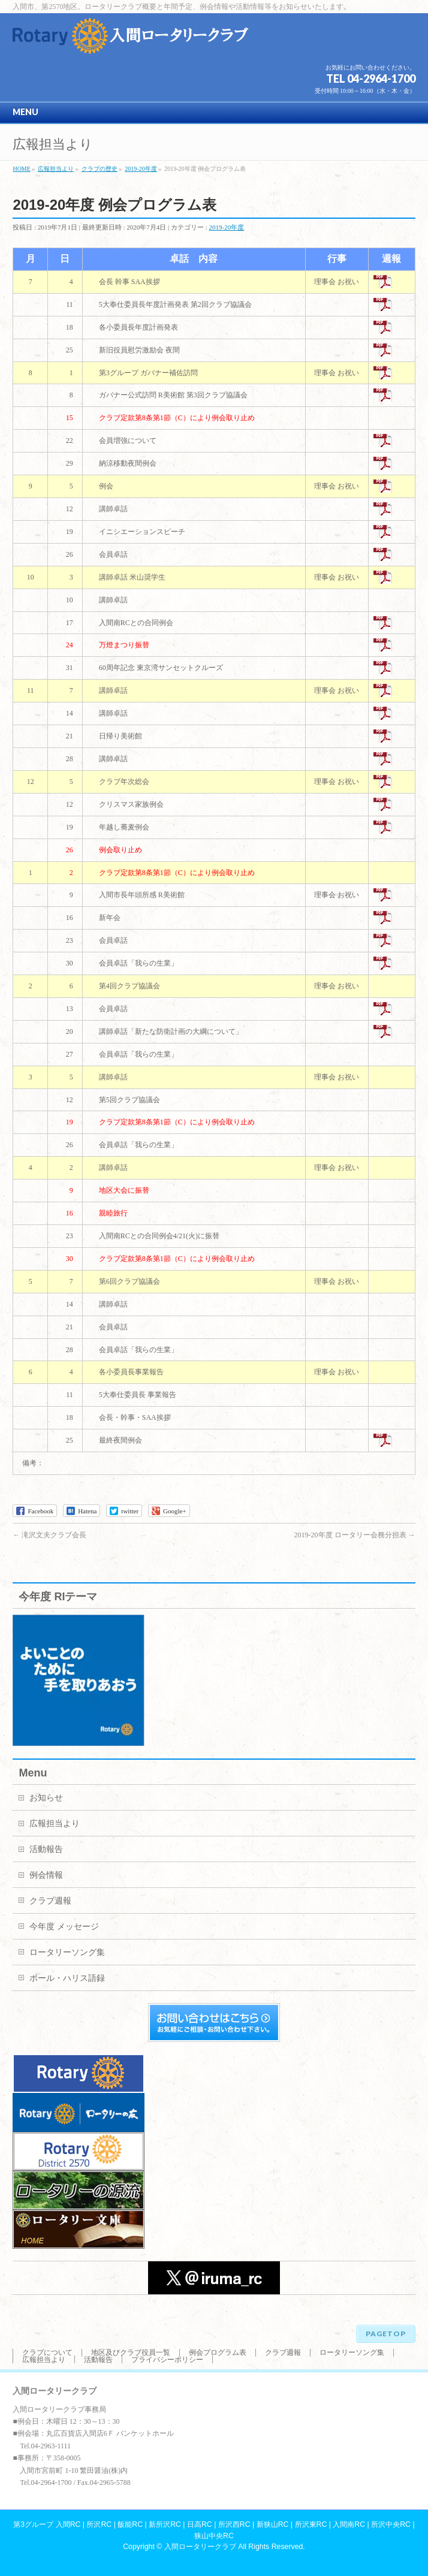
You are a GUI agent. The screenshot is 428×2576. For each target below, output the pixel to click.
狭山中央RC (214, 2536)
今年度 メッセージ (64, 1926)
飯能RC (130, 2524)
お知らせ (46, 1797)
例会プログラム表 (217, 2352)
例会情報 (46, 1875)
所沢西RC (234, 2524)
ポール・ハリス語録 (67, 1978)
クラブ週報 (50, 1900)
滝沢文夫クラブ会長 (49, 1535)
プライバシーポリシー (167, 2359)
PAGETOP (386, 2333)
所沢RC (98, 2524)
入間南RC (349, 2524)
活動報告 (46, 1849)
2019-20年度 (227, 227)
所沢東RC (311, 2524)
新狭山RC (273, 2524)
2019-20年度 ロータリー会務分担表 (354, 1535)
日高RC (199, 2524)
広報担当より (54, 1823)
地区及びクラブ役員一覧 (130, 2352)
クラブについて (47, 2352)
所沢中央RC (391, 2524)
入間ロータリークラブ (200, 2546)
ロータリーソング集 (67, 1952)
